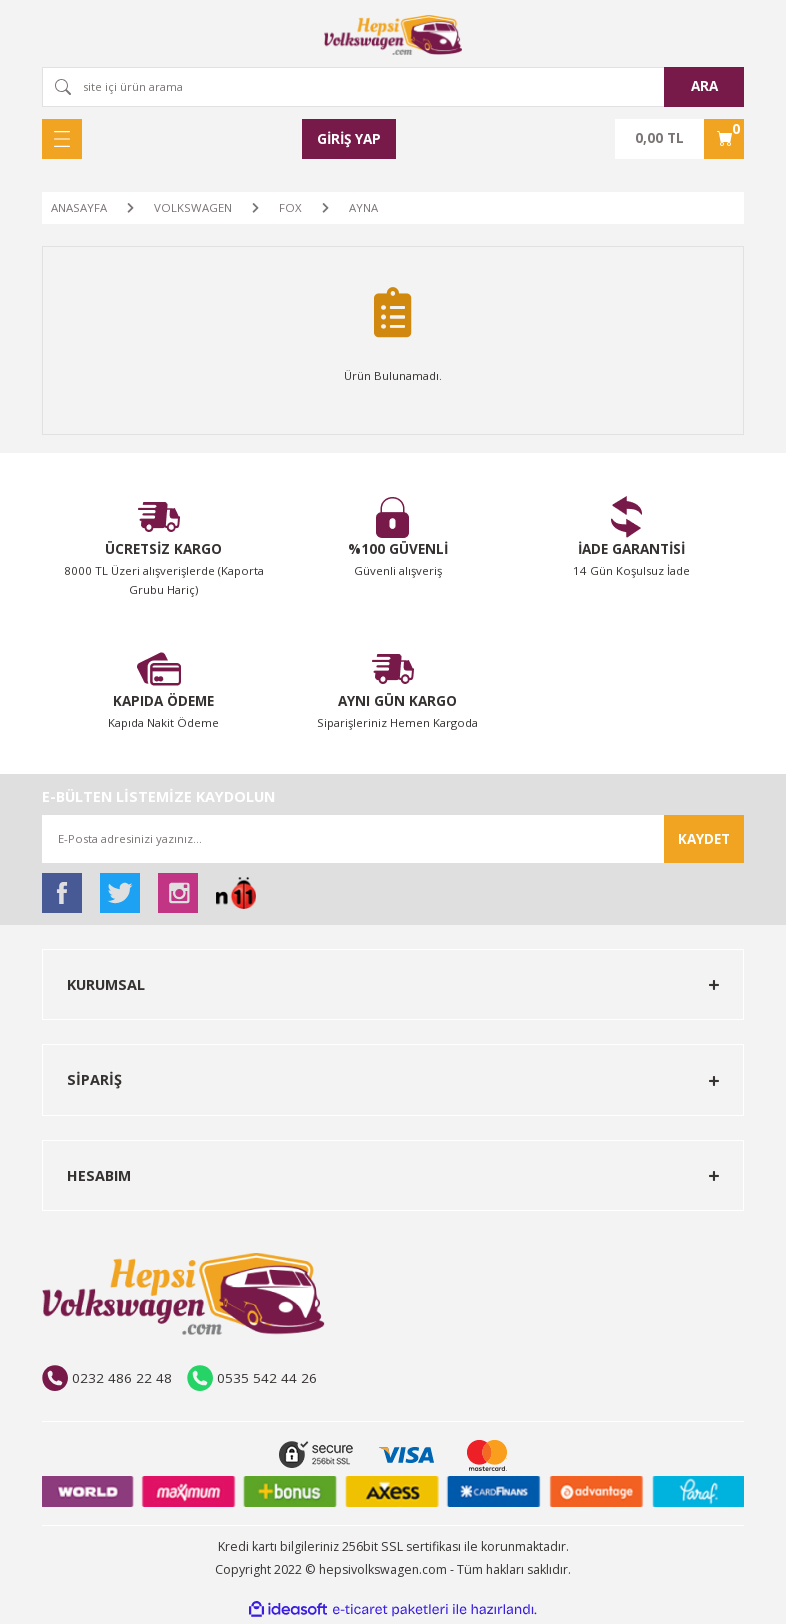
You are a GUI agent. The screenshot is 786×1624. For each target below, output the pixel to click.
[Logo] (393, 35)
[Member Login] (349, 139)
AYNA (363, 207)
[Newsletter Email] (393, 839)
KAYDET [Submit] (704, 839)
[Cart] (679, 139)
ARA (704, 86)
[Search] (393, 87)
